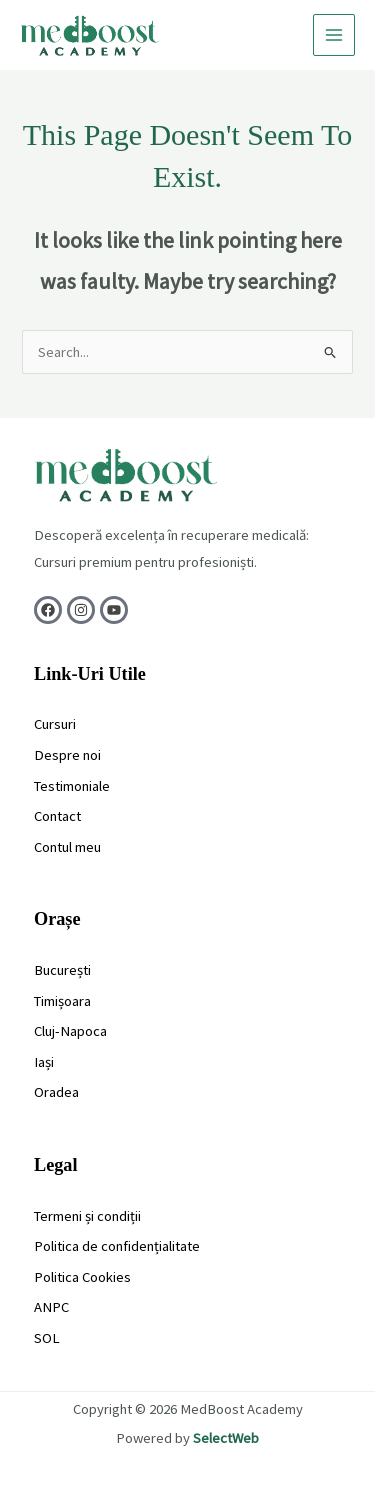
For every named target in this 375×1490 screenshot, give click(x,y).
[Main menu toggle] (334, 35)
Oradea (56, 1092)
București (62, 970)
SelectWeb (226, 1438)
